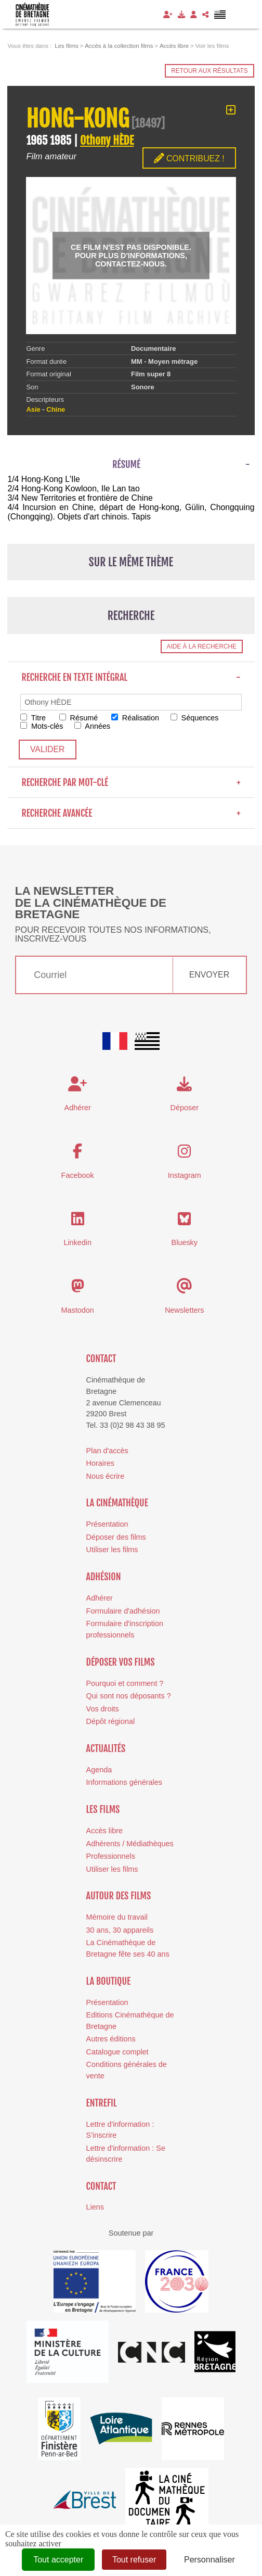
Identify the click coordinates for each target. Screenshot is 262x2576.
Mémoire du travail (117, 1917)
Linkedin (77, 1242)
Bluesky (185, 1242)
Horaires (100, 1463)
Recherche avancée (130, 813)
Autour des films (118, 1895)
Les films (103, 1809)
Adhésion (103, 1576)
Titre (33, 718)
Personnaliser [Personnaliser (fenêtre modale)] (209, 2559)
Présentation (107, 1524)
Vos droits (102, 1709)
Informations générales (124, 1782)
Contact (101, 1358)
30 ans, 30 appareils (120, 1930)
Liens (95, 2207)
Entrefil (101, 2103)
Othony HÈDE (107, 140)
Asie (33, 409)
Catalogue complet (117, 2052)
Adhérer (99, 1598)
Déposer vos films (120, 1662)
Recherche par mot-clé (130, 782)
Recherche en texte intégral (130, 677)
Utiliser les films (112, 1549)
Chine (55, 409)
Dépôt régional (110, 1721)
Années (92, 726)
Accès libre (104, 1830)
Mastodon (77, 1310)
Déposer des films (116, 1537)
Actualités (106, 1748)
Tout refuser (134, 2559)
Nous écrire (105, 1476)
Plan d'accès (107, 1450)
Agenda (99, 1770)
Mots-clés (41, 726)
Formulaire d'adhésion (123, 1611)
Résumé (78, 718)
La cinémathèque (117, 1502)
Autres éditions (111, 2039)
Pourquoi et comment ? (125, 1683)
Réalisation (135, 718)
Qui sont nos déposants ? (128, 1696)
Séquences (195, 718)
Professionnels (110, 1856)
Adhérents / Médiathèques (130, 1843)
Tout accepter (58, 2559)
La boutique (108, 1981)
